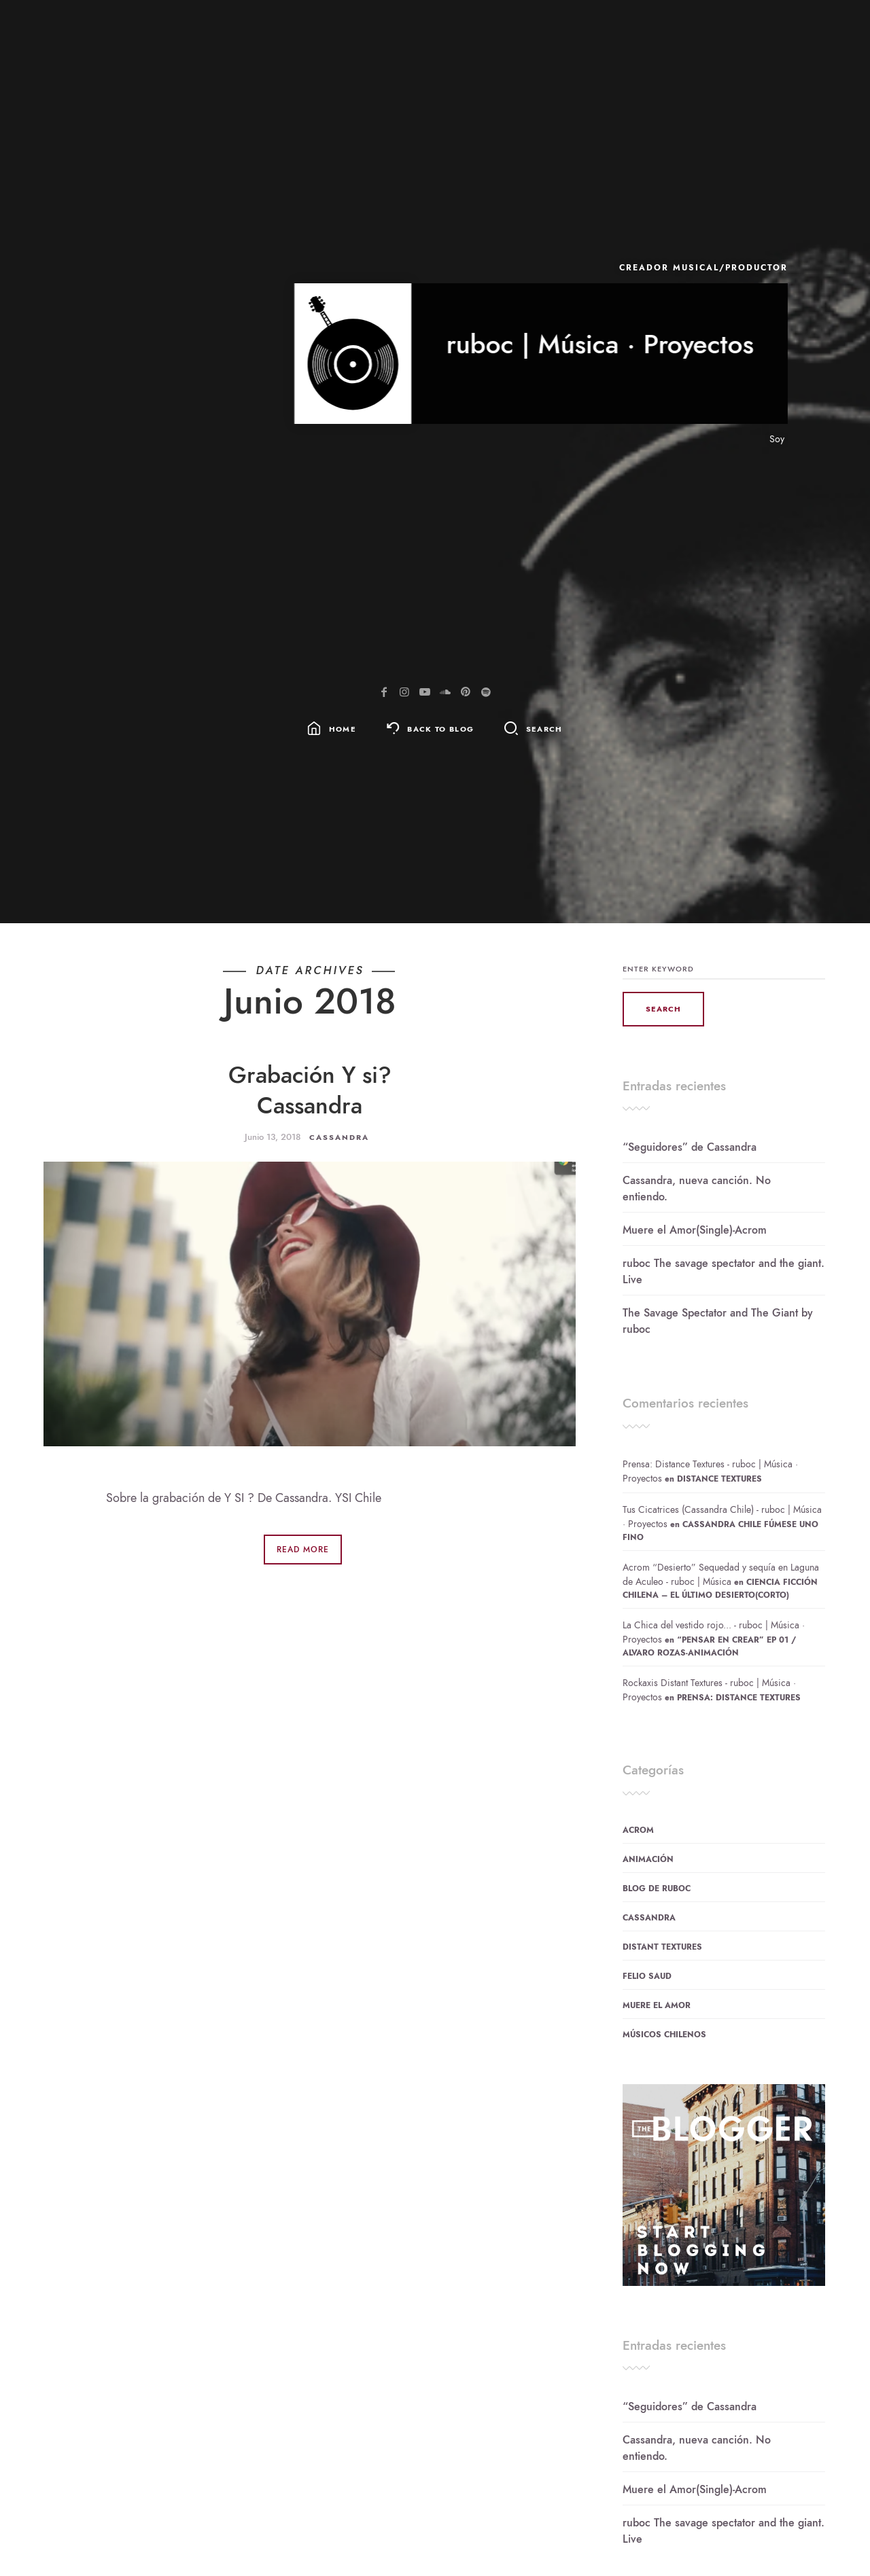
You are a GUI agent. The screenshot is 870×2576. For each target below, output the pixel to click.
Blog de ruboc (657, 1888)
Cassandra (339, 1137)
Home (342, 729)
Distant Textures (662, 1947)
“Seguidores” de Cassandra (689, 1147)
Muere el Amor (657, 2005)
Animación (648, 1859)
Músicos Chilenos (664, 2034)
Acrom (638, 1830)
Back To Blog (440, 729)
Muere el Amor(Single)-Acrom (695, 1230)
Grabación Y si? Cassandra (310, 1090)
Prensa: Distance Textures (739, 1697)
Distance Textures (719, 1478)
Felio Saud (647, 1976)
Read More (303, 1549)
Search (544, 729)
